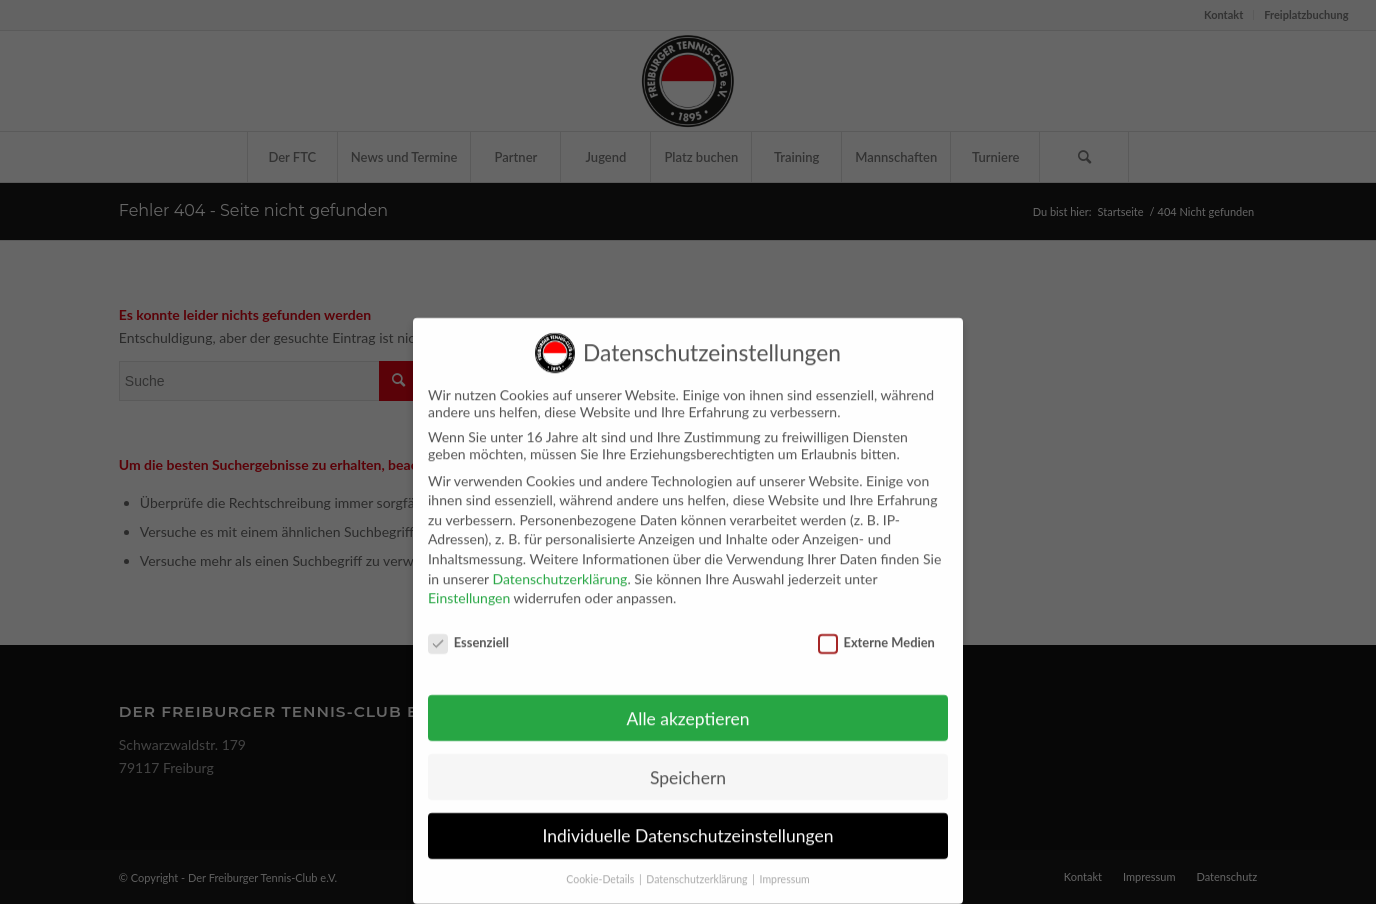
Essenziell (468, 628)
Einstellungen (469, 583)
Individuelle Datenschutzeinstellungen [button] (688, 821)
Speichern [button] (688, 762)
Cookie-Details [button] (601, 865)
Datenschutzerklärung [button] (698, 865)
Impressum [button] (785, 865)
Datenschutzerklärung (559, 563)
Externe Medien (876, 628)
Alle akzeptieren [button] (687, 703)
